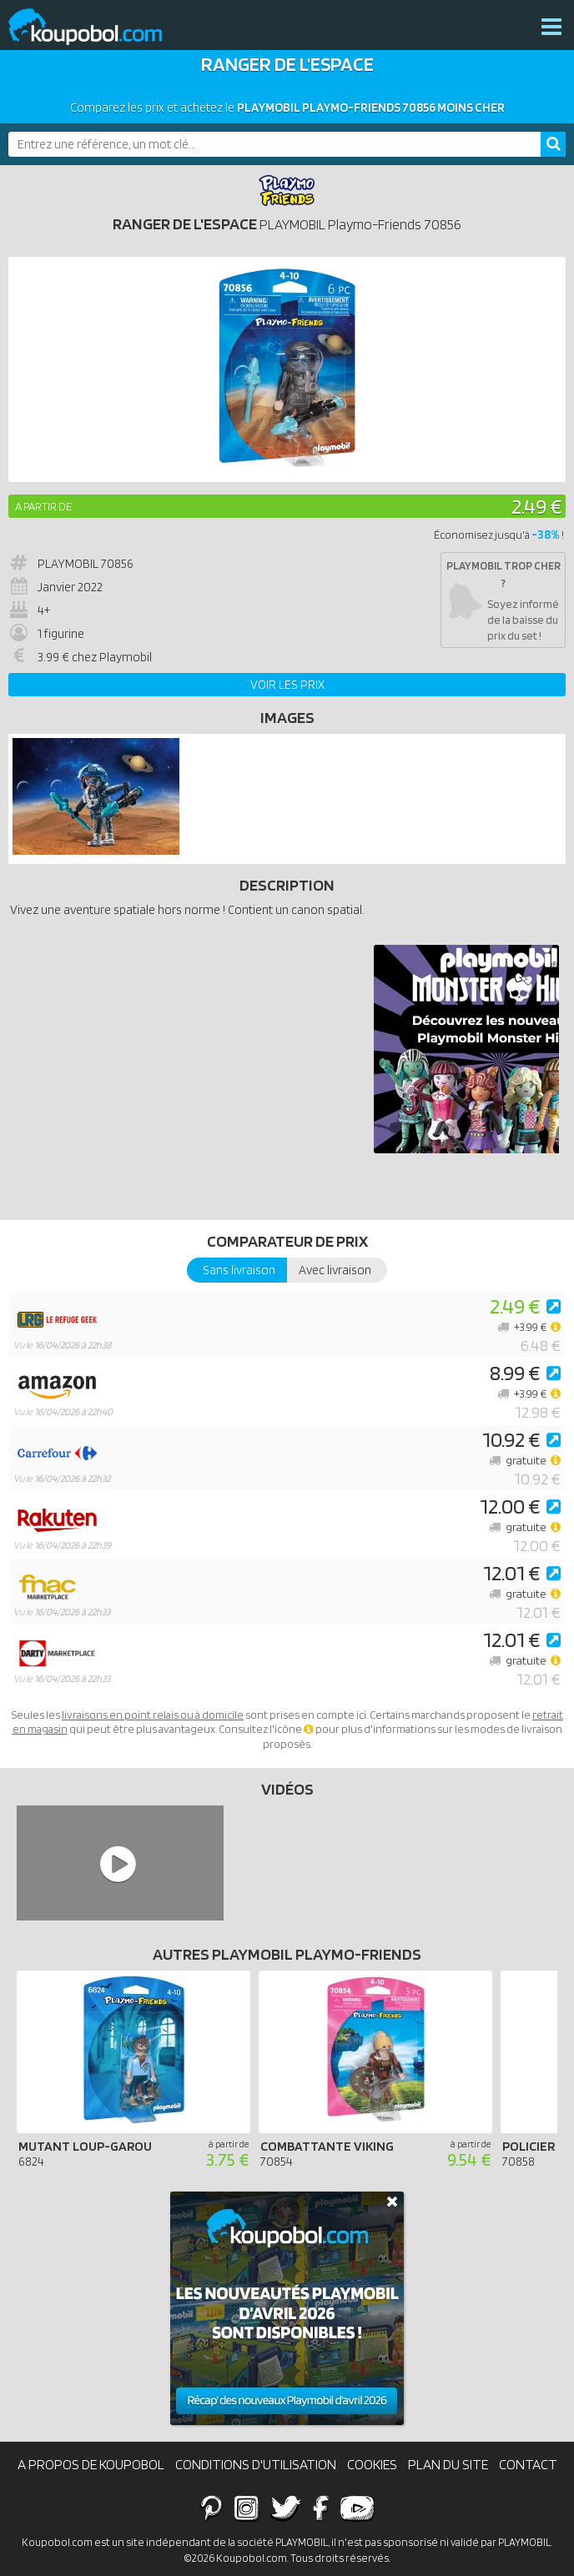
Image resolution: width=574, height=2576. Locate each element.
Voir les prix (287, 684)
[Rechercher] (553, 144)
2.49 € (536, 506)
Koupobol (96, 27)
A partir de (43, 506)
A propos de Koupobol (91, 2464)
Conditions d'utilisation (255, 2464)
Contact (528, 2464)
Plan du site (448, 2464)
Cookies (372, 2464)
